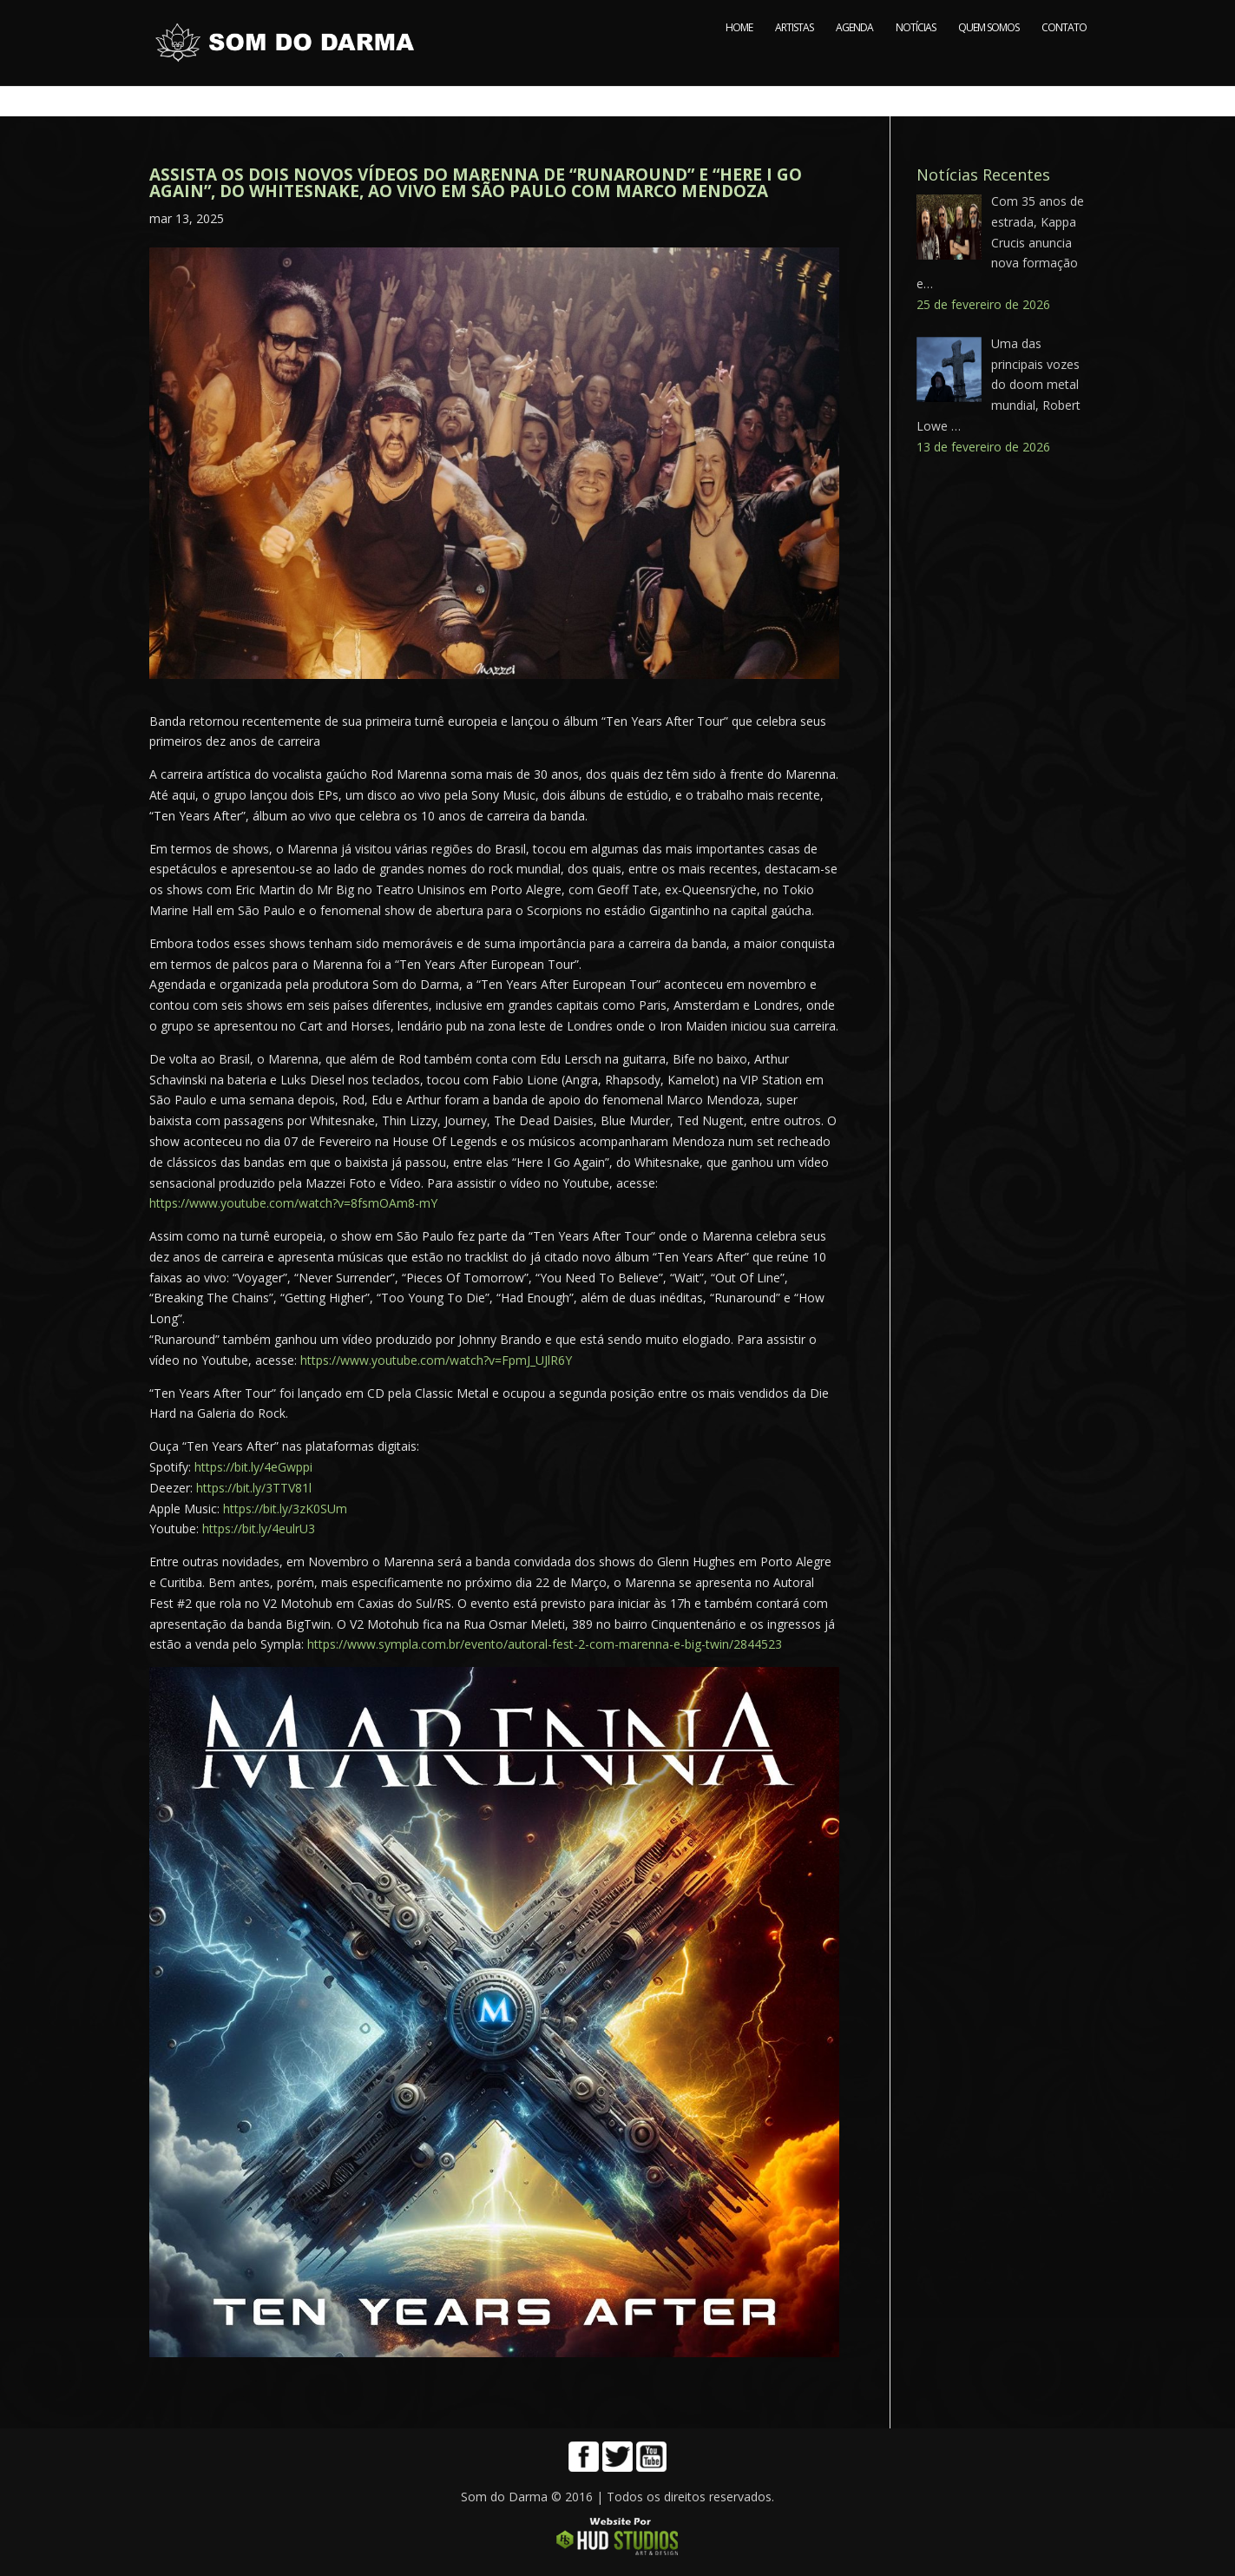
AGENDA (854, 58)
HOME (739, 58)
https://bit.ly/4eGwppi (253, 1467)
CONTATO (1064, 58)
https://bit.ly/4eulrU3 (258, 1528)
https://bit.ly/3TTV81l (254, 1487)
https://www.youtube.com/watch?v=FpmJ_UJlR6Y (436, 1360)
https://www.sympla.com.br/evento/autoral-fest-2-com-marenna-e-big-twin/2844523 (544, 1644)
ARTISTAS (794, 58)
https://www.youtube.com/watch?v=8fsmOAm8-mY (293, 1203)
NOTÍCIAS (916, 58)
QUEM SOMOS (988, 58)
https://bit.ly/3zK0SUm (285, 1508)
